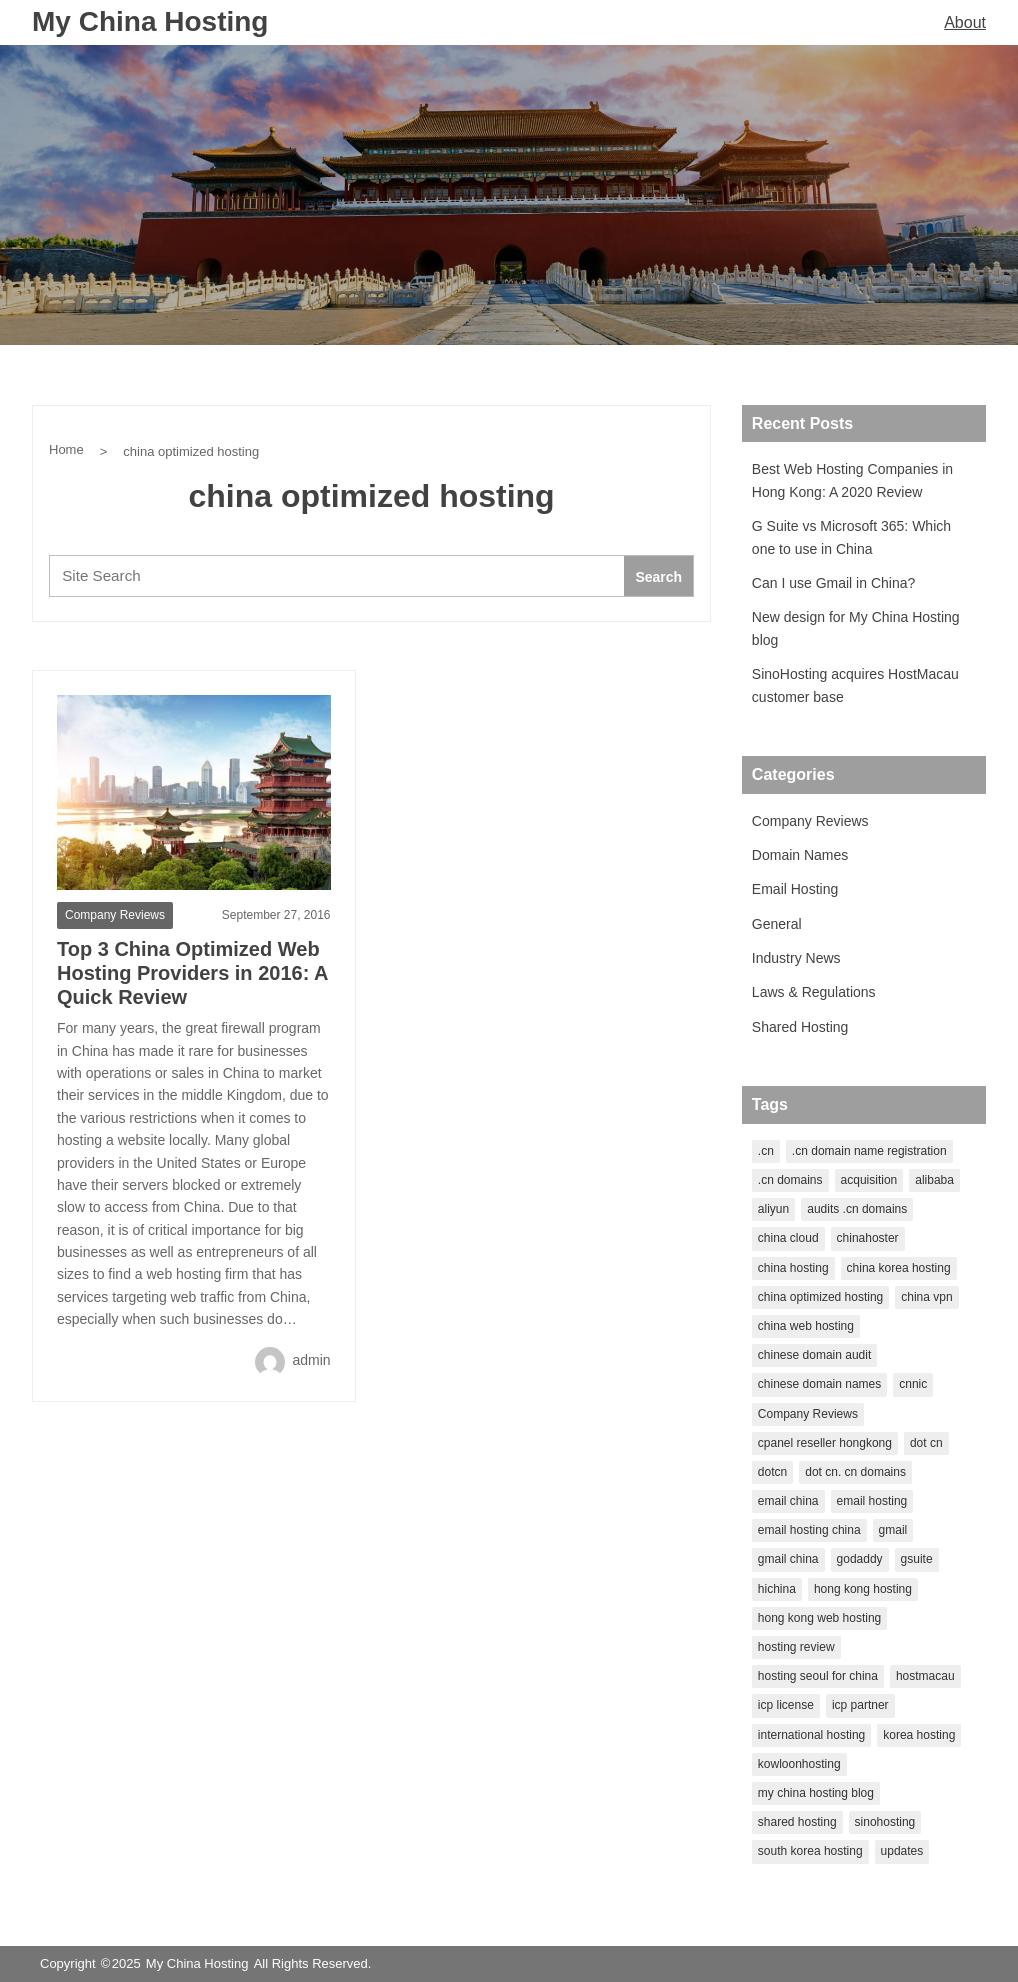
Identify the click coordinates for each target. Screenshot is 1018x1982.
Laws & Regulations (814, 992)
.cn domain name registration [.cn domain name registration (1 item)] (869, 1151)
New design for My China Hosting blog (856, 628)
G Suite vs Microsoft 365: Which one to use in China (851, 537)
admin (293, 1360)
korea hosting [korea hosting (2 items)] (919, 1735)
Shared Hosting (800, 1027)
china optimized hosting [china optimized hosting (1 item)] (820, 1297)
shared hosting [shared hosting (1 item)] (797, 1822)
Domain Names (800, 855)
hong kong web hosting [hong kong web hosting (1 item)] (819, 1618)
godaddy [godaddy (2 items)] (860, 1559)
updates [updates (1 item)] (902, 1851)
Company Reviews (115, 915)
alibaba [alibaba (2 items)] (934, 1180)
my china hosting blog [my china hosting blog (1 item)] (816, 1793)
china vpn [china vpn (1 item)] (926, 1297)
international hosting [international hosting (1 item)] (811, 1735)
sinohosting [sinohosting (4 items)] (885, 1822)
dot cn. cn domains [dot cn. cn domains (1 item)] (855, 1472)
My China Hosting (150, 21)
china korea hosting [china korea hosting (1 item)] (899, 1268)
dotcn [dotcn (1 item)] (772, 1472)
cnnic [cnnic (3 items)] (913, 1384)
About (965, 22)
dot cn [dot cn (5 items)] (926, 1443)
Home (66, 449)
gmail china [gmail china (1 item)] (788, 1559)
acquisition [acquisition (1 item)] (869, 1180)
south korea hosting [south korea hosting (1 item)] (810, 1851)
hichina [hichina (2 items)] (777, 1589)
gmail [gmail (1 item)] (893, 1530)
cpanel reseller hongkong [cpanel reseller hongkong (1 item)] (825, 1443)
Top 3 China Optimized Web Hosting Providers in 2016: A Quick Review (192, 973)
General (777, 924)
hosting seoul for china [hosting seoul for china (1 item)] (818, 1676)
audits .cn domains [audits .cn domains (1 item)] (857, 1209)
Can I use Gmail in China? (833, 583)
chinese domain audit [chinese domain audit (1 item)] (814, 1355)
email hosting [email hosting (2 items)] (872, 1501)
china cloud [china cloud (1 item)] (788, 1238)
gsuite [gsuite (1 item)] (917, 1559)
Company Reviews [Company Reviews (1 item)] (808, 1414)
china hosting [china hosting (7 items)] (793, 1268)
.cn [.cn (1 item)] (766, 1151)
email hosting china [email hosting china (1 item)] (809, 1530)
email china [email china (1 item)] (788, 1501)
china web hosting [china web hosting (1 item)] (806, 1326)
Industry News (796, 958)
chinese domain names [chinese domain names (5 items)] (819, 1384)
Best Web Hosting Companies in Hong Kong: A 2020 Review (852, 480)
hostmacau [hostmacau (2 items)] (925, 1676)
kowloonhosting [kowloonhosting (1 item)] (799, 1764)
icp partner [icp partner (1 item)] (860, 1705)
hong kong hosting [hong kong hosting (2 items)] (863, 1589)
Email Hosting (795, 889)
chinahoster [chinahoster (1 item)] (868, 1238)
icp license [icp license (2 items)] (786, 1705)
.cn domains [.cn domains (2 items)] (790, 1180)
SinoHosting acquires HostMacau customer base (855, 685)
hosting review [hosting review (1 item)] (796, 1647)
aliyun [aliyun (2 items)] (773, 1209)
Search (658, 577)
